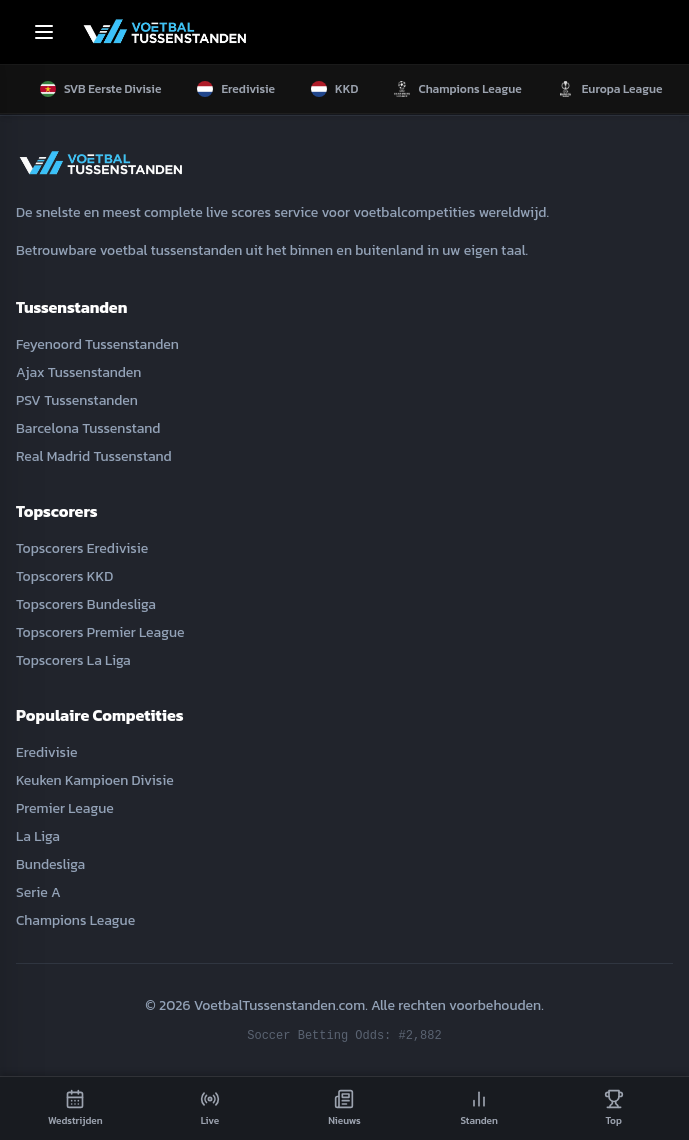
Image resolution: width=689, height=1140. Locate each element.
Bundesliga (50, 864)
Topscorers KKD (64, 576)
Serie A (38, 892)
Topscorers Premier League (100, 632)
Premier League (65, 808)
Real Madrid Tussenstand (94, 456)
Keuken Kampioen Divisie (95, 780)
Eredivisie (46, 752)
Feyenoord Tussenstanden (97, 344)
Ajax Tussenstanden (78, 372)
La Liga (38, 836)
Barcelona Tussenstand (88, 428)
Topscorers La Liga (73, 660)
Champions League (75, 920)
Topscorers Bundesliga (86, 604)
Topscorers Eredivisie (82, 548)
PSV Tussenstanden (77, 400)
